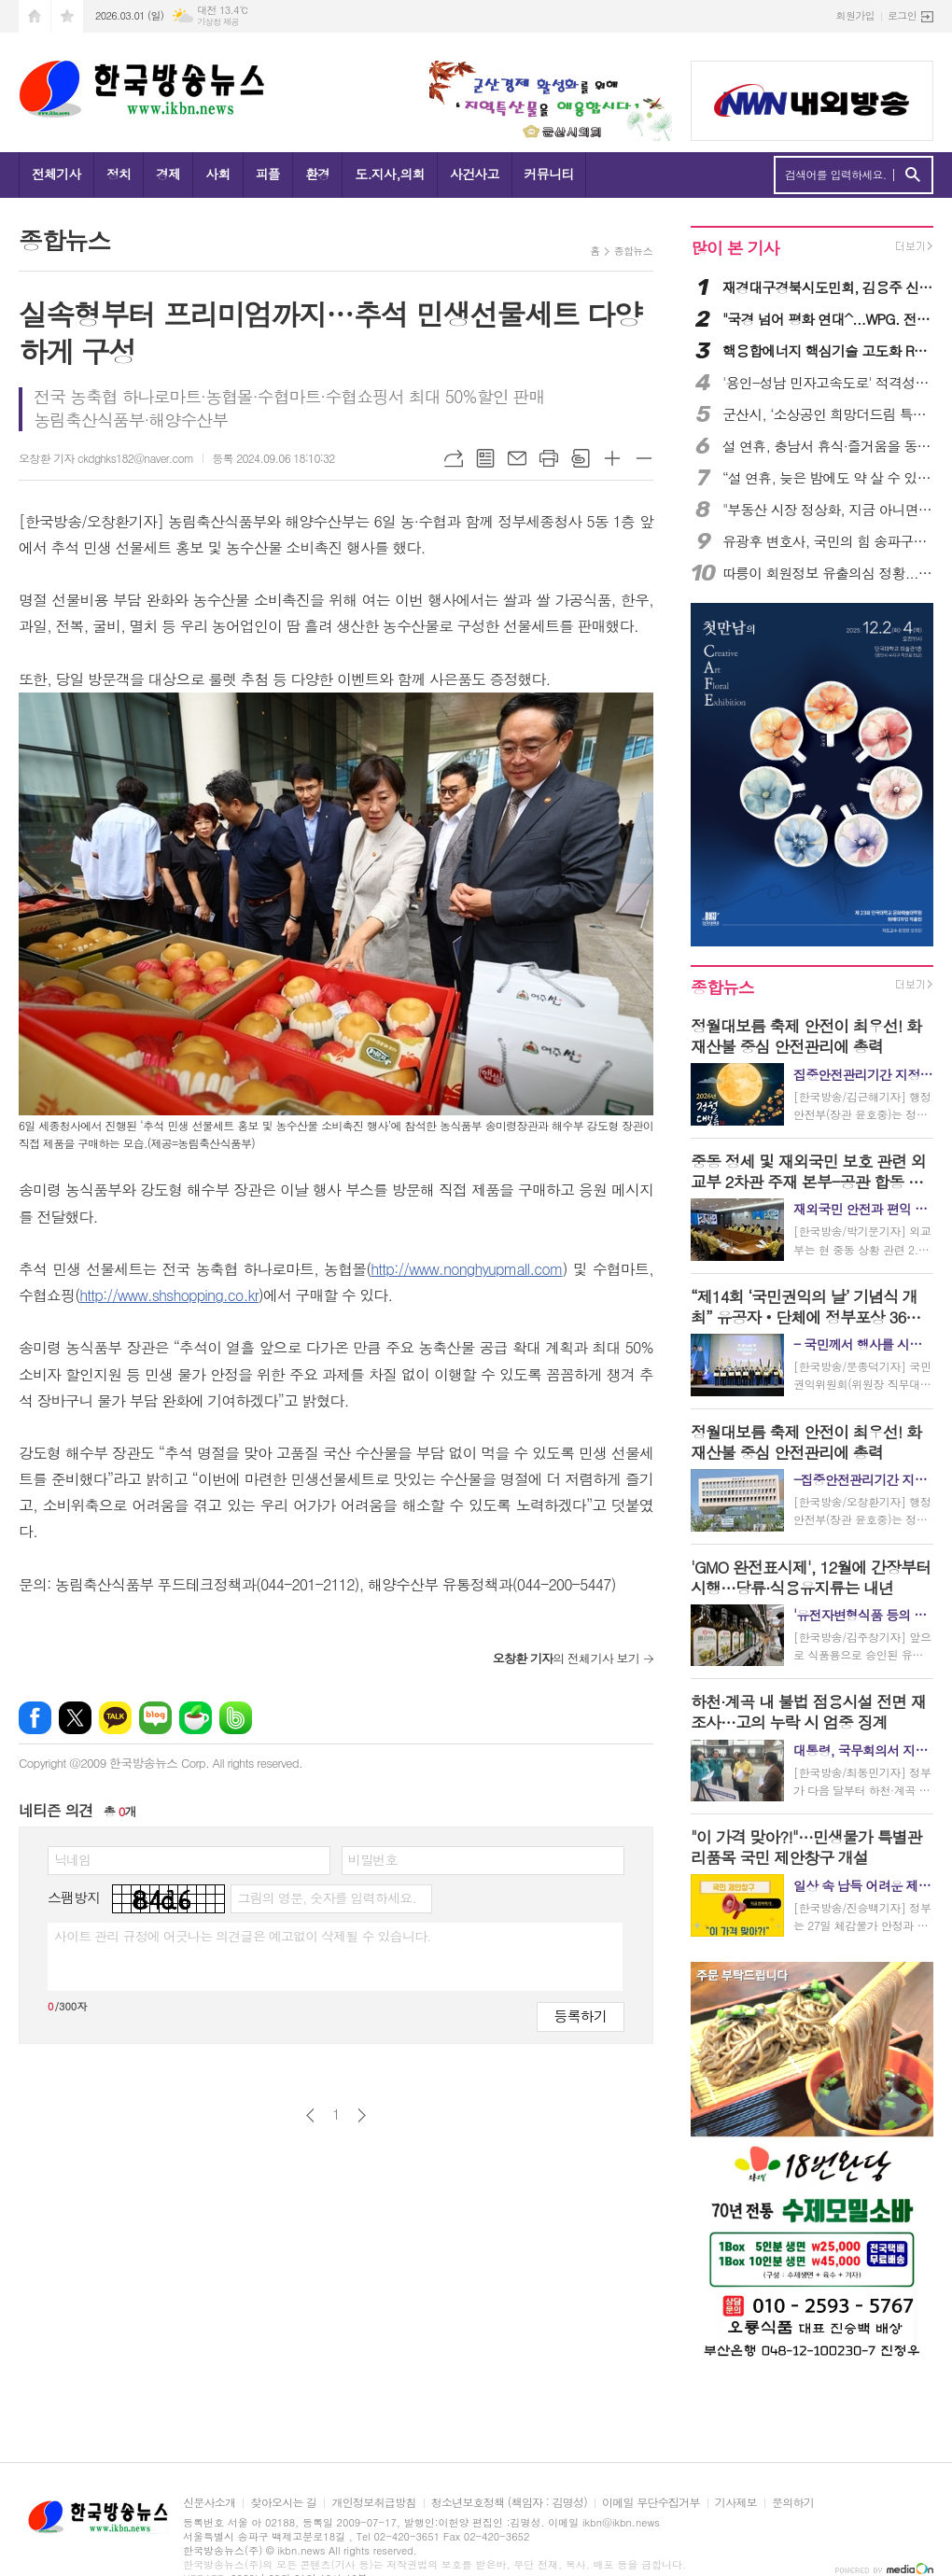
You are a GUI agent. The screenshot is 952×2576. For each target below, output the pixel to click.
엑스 (75, 1717)
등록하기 (580, 2015)
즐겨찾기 (67, 16)
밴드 (235, 1717)
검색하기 (912, 175)
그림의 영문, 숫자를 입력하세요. (326, 1897)
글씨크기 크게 (612, 458)
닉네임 (72, 1859)
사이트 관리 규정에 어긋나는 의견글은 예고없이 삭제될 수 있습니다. (242, 1935)
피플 (268, 173)
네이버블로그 (155, 1717)
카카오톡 (115, 1717)
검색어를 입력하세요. (836, 174)
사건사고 (474, 173)
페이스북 (35, 1717)
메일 (517, 458)
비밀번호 (373, 1859)
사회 (217, 173)
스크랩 (580, 458)
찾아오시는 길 (283, 2503)
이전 (310, 2115)
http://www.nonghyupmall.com (466, 1269)
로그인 (902, 15)
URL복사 (453, 458)
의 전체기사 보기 (566, 1658)
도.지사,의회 (390, 173)
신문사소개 (209, 2503)
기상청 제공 (218, 22)
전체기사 (56, 173)
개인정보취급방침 (373, 2503)
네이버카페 (195, 1717)
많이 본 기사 (734, 247)
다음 (361, 2115)
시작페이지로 (34, 16)
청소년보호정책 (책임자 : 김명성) (509, 2503)
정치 (118, 173)
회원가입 (855, 15)
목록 (485, 458)
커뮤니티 (549, 173)
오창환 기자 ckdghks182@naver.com (106, 458)
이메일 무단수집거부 (651, 2503)
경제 (168, 173)
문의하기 (793, 2503)
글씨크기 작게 (644, 458)
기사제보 (736, 2503)
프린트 (548, 458)
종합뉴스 (633, 251)
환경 (317, 173)
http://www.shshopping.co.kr (169, 1295)
